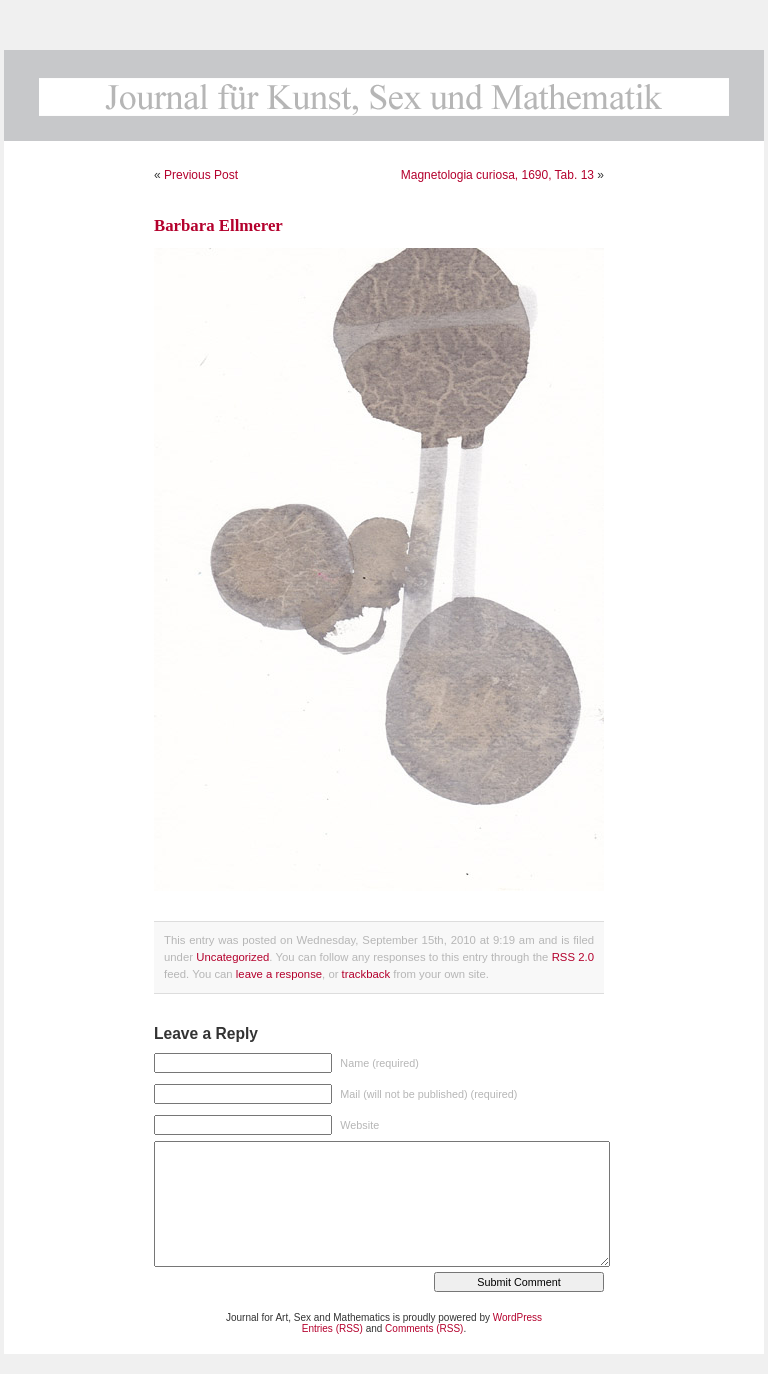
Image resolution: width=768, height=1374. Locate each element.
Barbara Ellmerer (218, 225)
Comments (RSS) (424, 1328)
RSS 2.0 (573, 957)
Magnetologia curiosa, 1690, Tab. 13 (497, 175)
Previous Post (201, 175)
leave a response (279, 974)
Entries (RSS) (332, 1328)
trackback (366, 974)
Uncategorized (232, 957)
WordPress (517, 1317)
